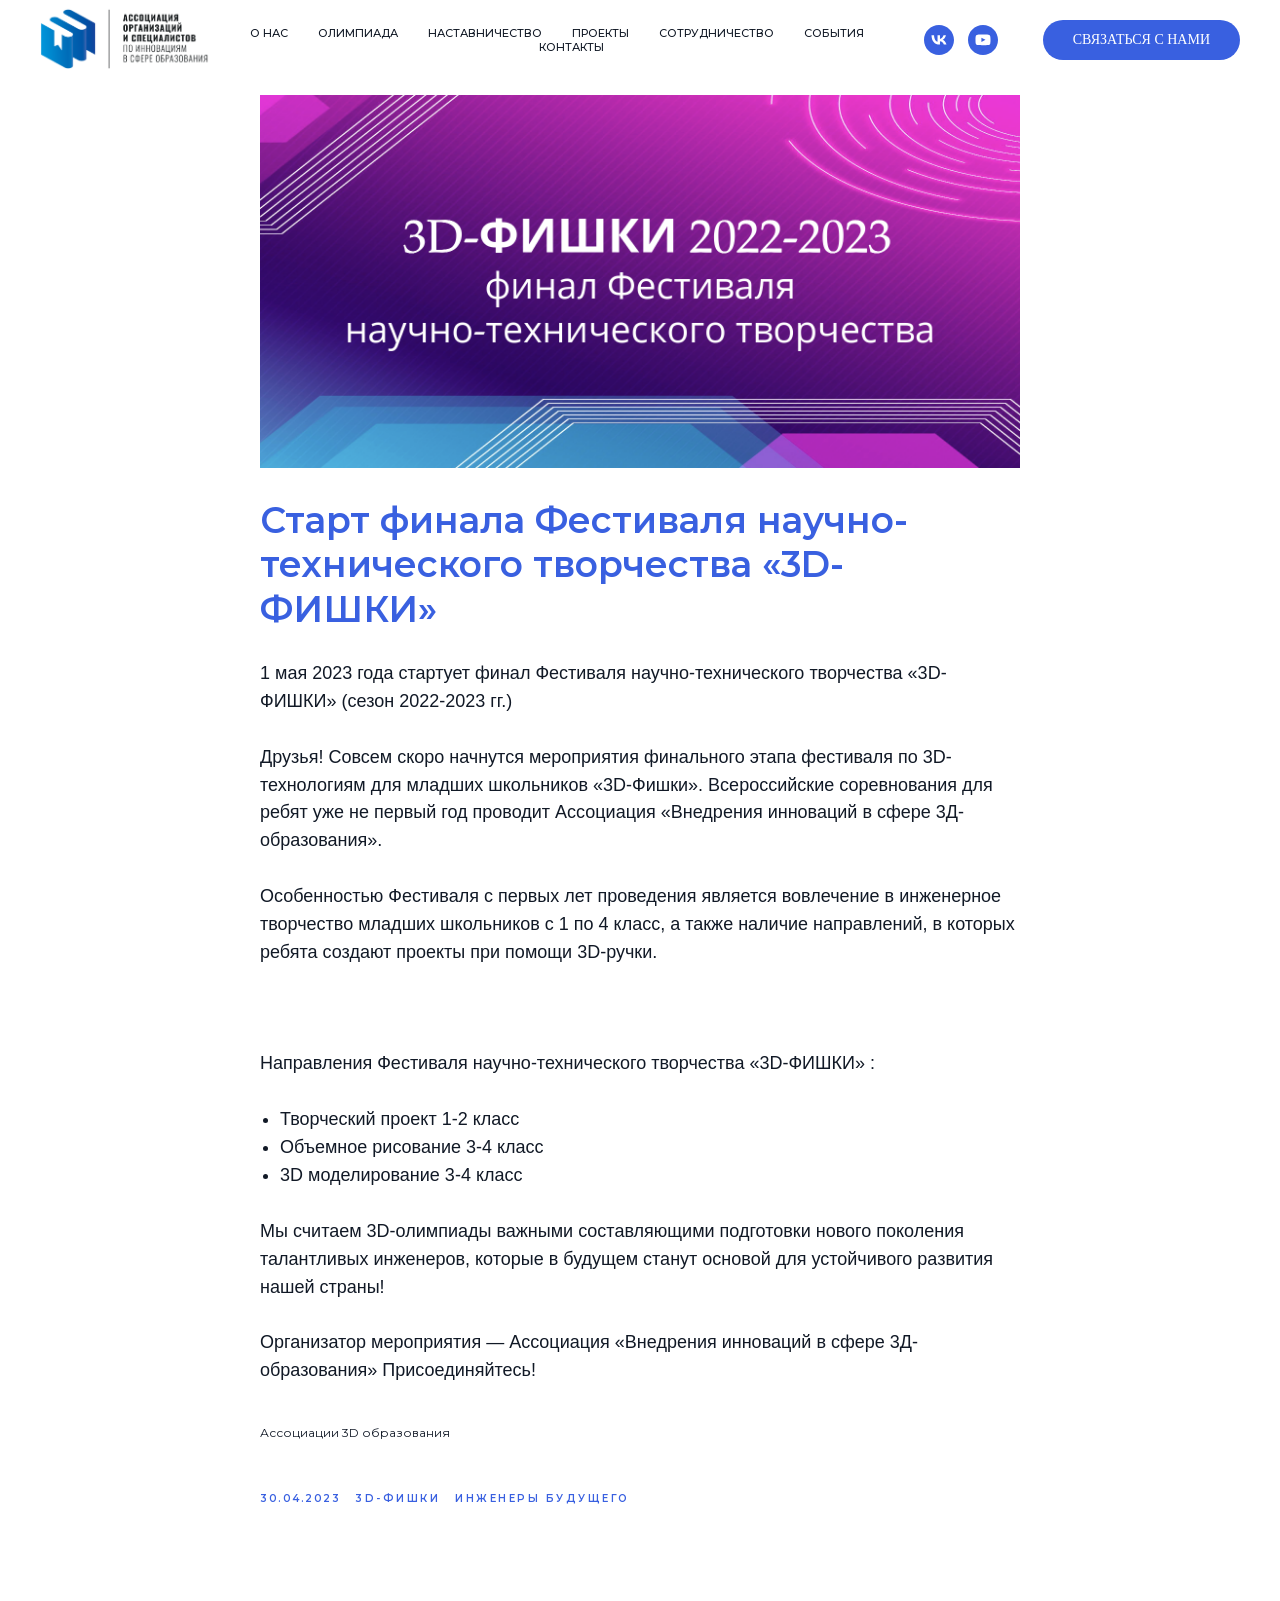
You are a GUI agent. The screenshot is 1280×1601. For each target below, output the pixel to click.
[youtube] (983, 40)
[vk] (939, 40)
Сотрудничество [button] (716, 33)
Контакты (571, 47)
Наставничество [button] (485, 33)
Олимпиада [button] (358, 33)
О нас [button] (269, 33)
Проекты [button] (600, 33)
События (834, 33)
